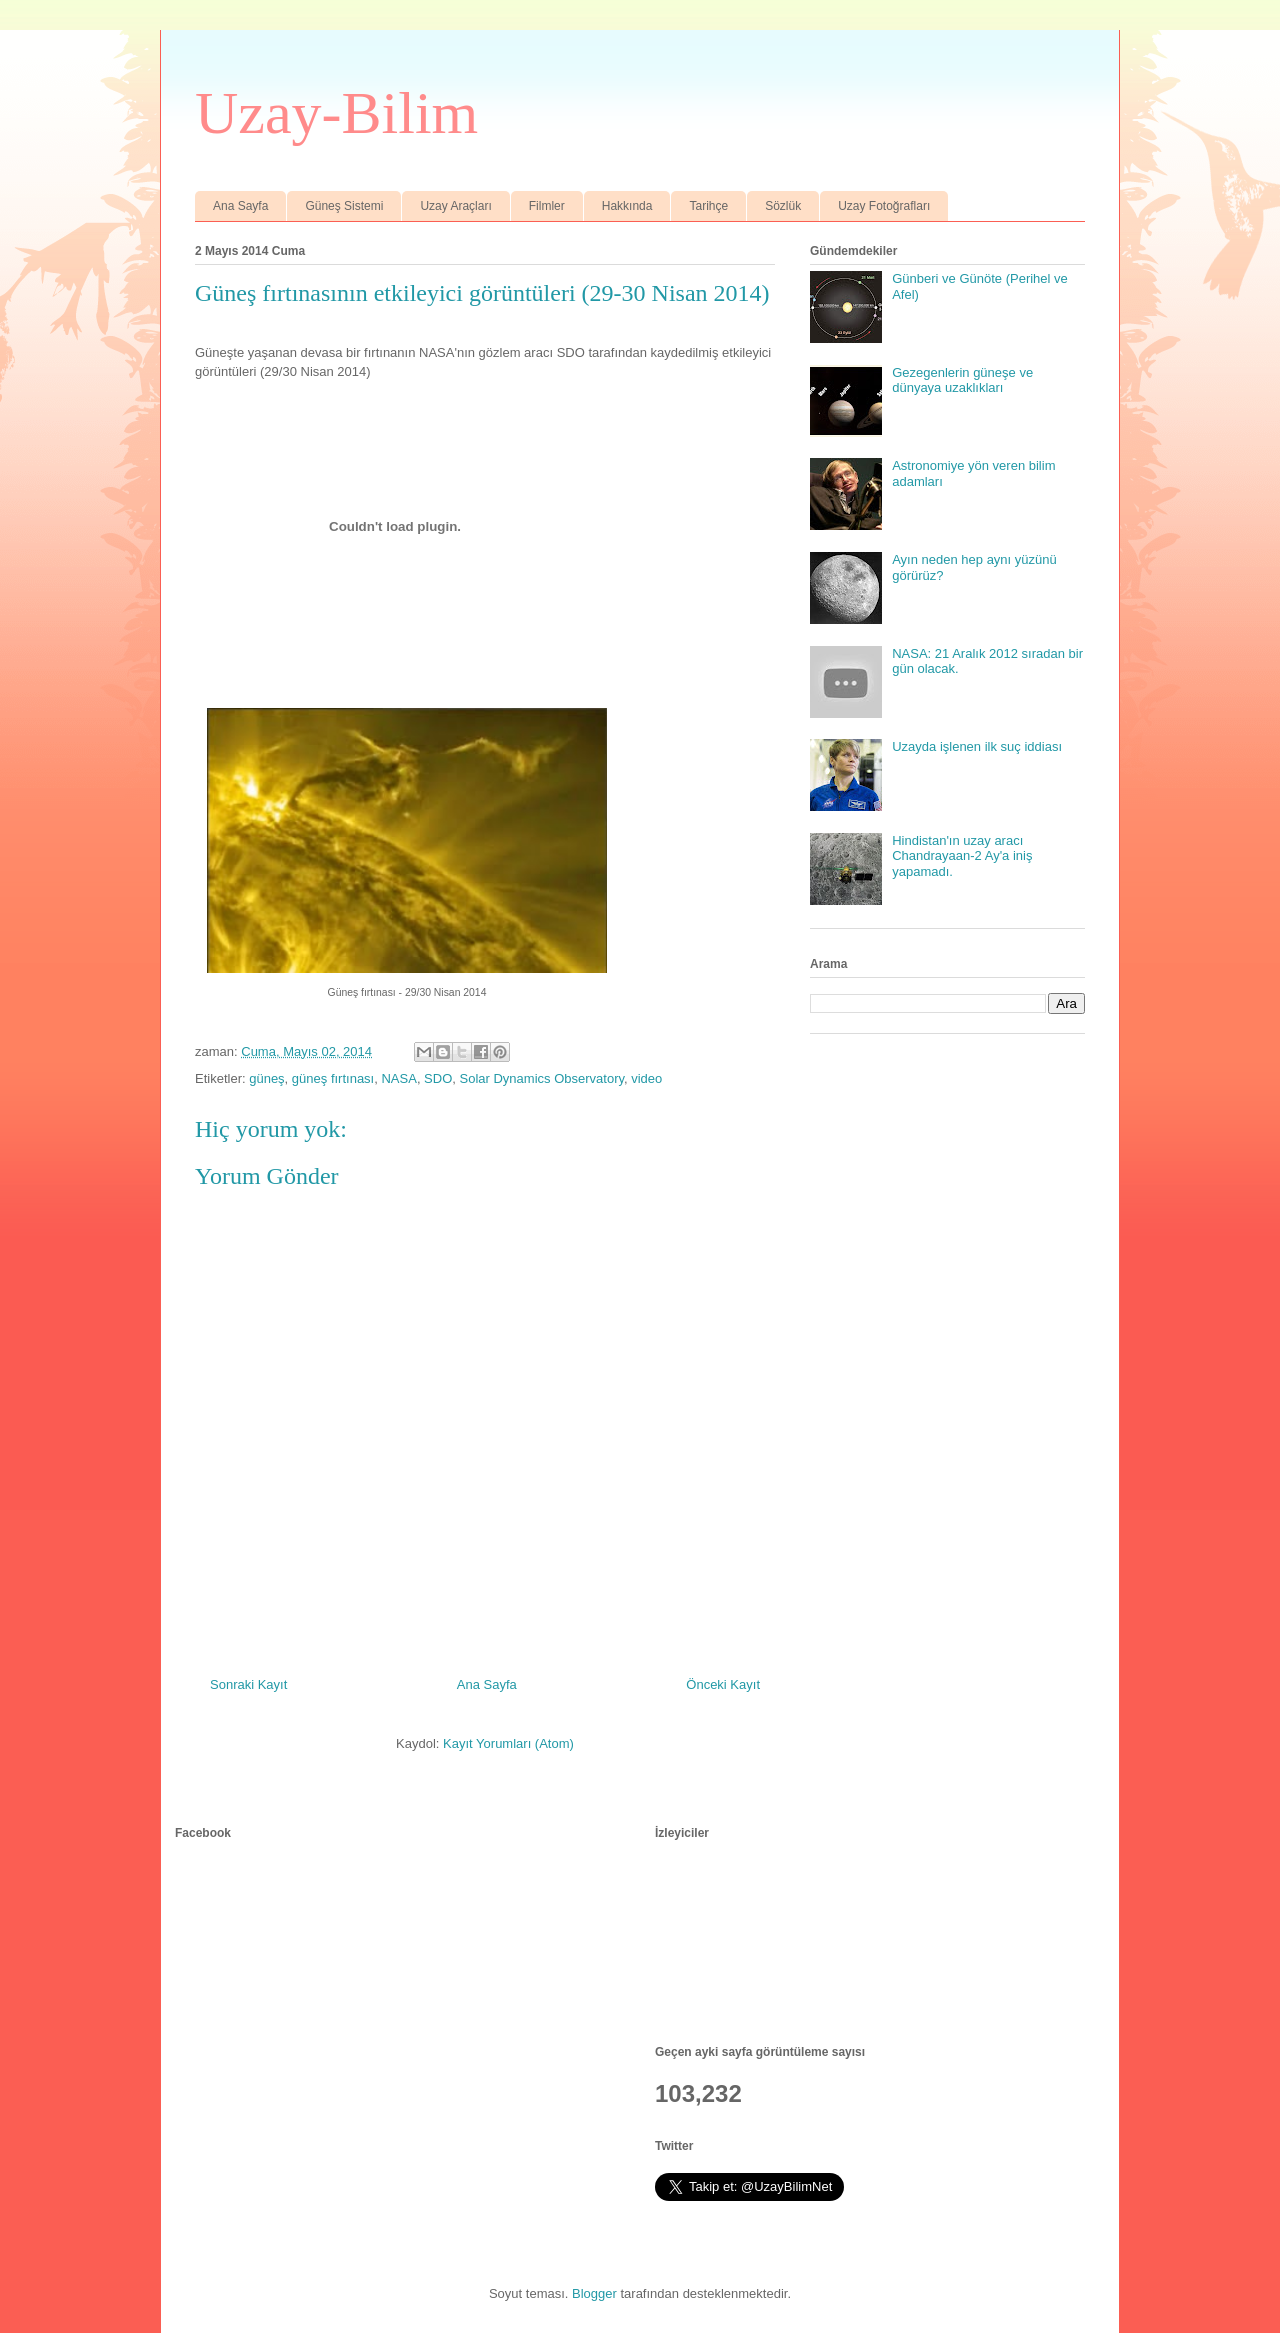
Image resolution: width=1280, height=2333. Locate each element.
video (646, 1078)
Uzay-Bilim (336, 113)
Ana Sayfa (240, 206)
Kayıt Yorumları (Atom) (508, 1743)
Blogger (594, 2293)
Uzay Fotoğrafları (884, 206)
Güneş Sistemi (344, 206)
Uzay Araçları (455, 206)
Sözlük (783, 206)
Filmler (547, 206)
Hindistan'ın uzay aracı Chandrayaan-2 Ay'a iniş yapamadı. (962, 856)
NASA (398, 1078)
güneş (266, 1078)
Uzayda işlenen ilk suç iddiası (977, 746)
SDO (438, 1078)
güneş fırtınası (333, 1078)
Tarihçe (708, 206)
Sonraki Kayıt (248, 1684)
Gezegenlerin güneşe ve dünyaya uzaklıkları (962, 380)
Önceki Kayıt (723, 1684)
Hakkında (627, 206)
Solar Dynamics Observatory (542, 1078)
